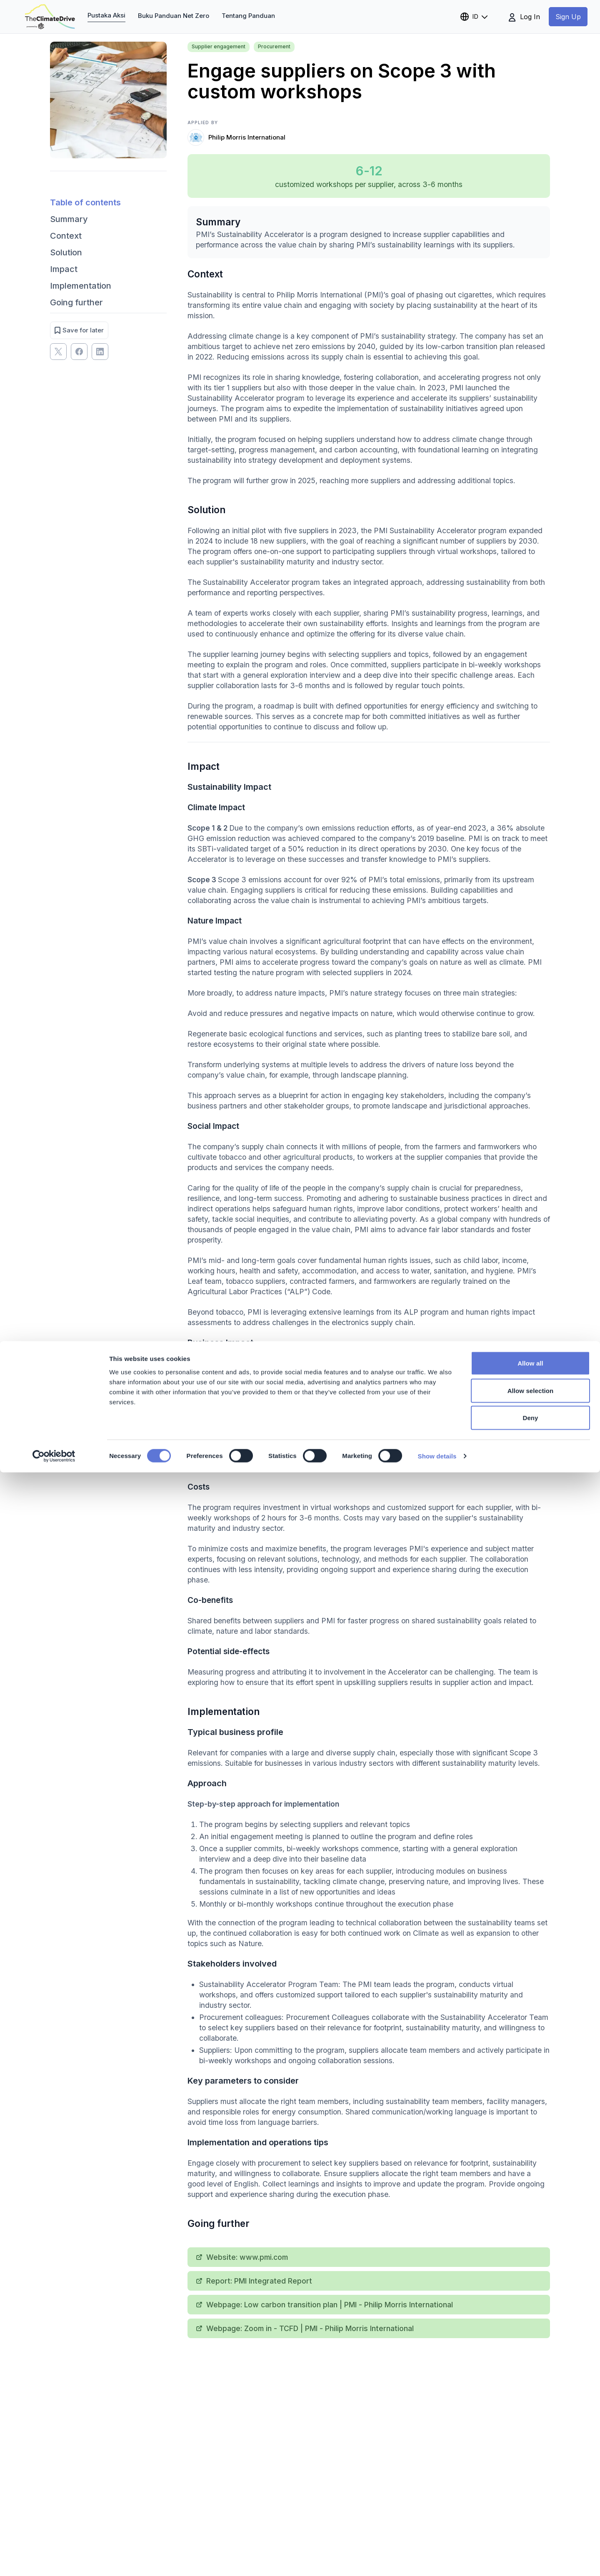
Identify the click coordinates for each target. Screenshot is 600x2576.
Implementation (80, 286)
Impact (64, 269)
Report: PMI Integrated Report (254, 2281)
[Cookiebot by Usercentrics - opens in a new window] (54, 2560)
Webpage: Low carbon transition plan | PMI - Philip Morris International (324, 2304)
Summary (69, 219)
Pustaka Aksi (106, 15)
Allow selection (531, 2494)
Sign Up (568, 16)
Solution (66, 252)
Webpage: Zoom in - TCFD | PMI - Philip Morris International (305, 2328)
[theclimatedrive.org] (50, 16)
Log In (524, 17)
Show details (437, 2559)
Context (66, 236)
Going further (76, 302)
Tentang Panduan (248, 16)
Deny (530, 2521)
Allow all (530, 2466)
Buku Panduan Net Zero (173, 16)
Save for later (79, 330)
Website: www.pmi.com (242, 2257)
